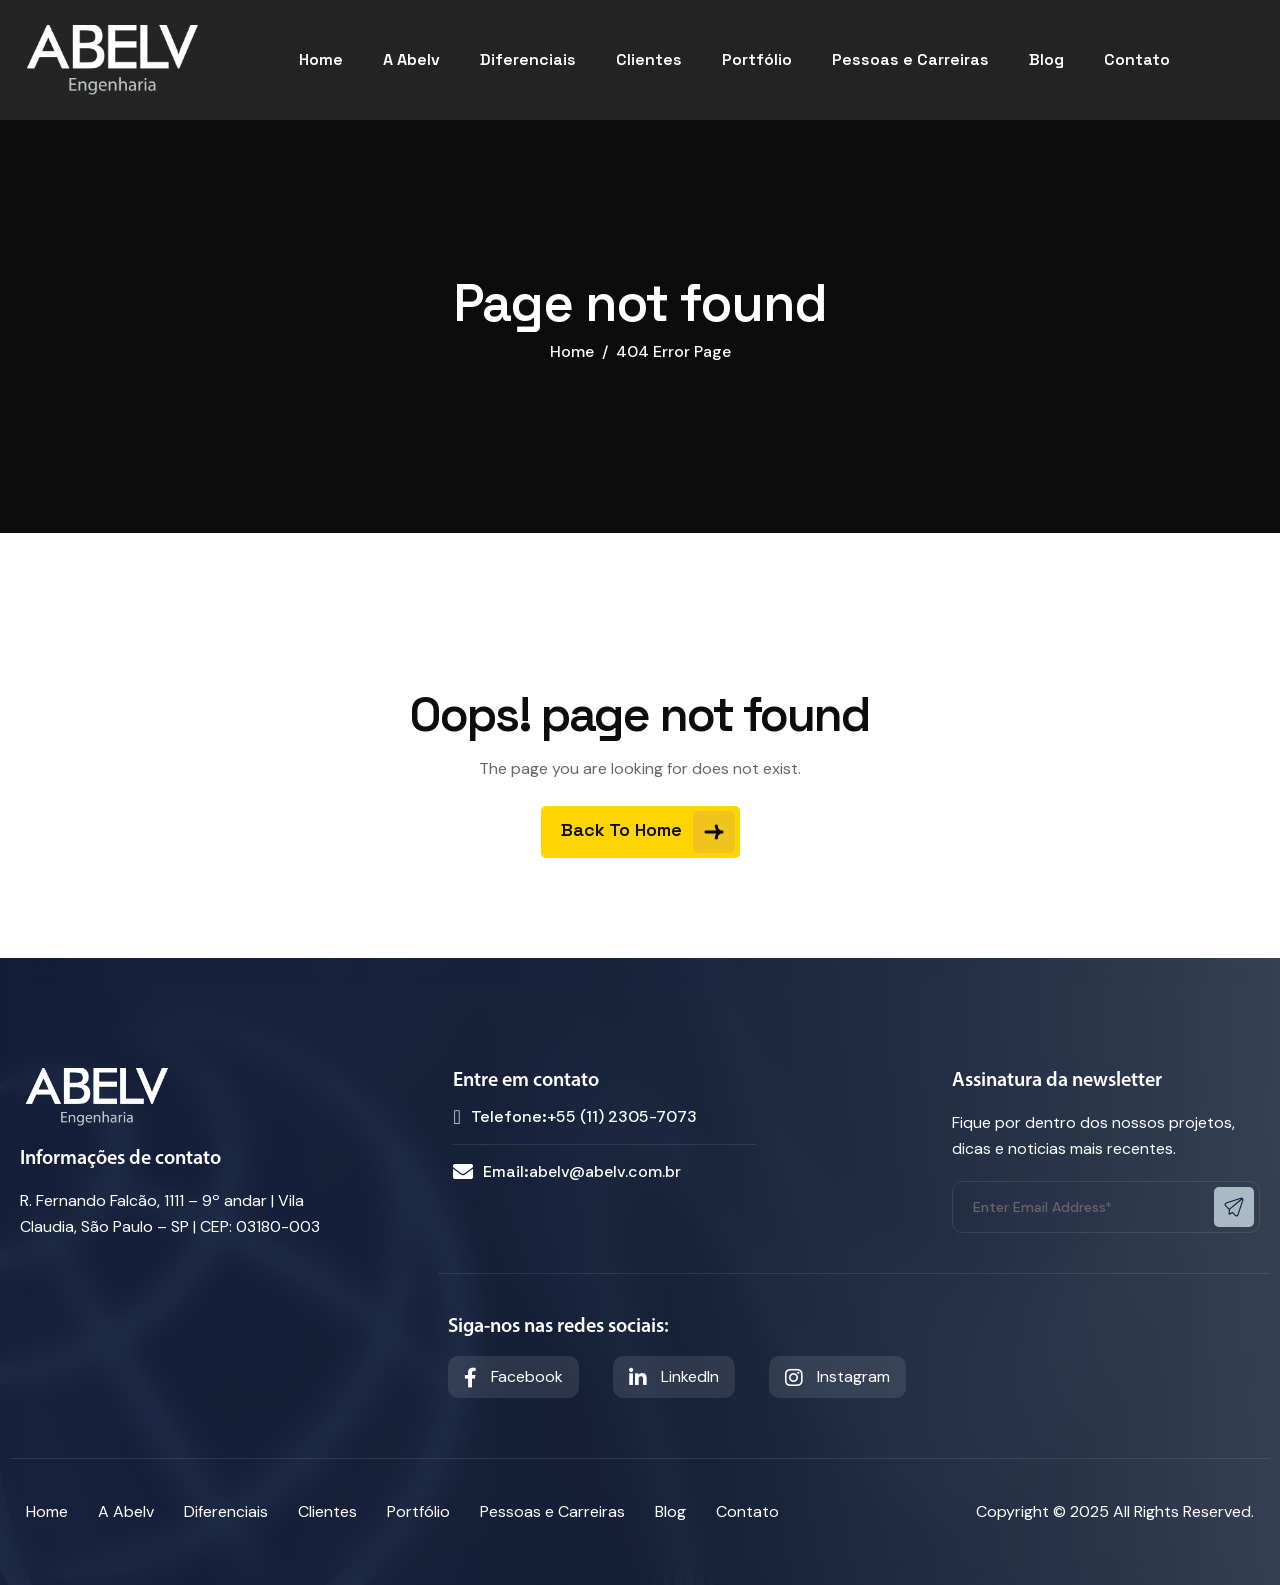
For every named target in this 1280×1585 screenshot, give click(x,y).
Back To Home (648, 832)
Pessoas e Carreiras (910, 59)
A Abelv (411, 59)
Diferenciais (528, 59)
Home (321, 59)
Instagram (837, 1377)
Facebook (513, 1377)
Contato (1137, 59)
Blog (1046, 59)
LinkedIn (674, 1377)
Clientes (649, 59)
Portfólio (757, 59)
